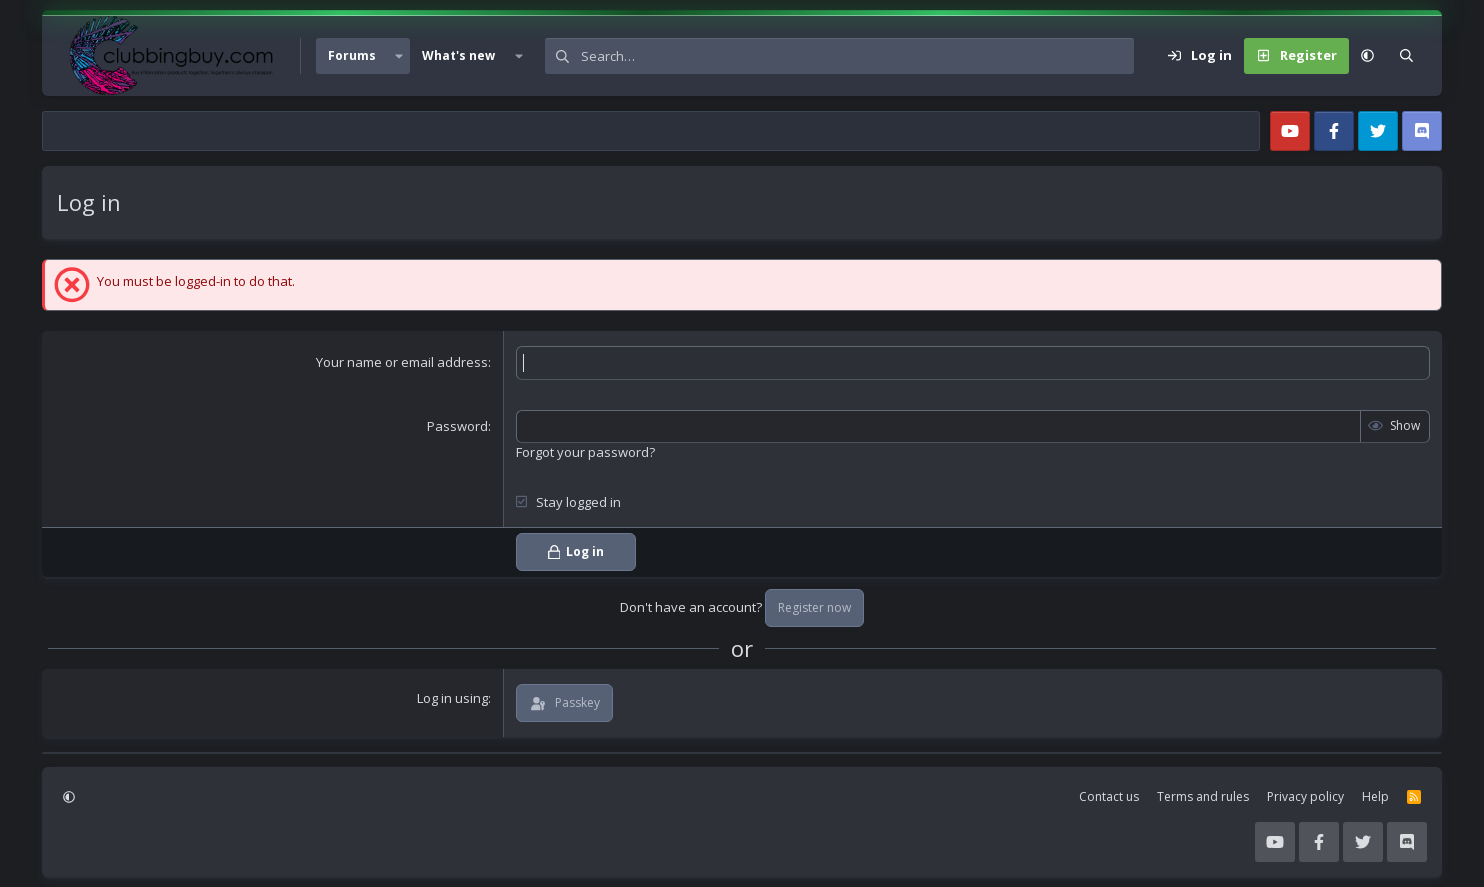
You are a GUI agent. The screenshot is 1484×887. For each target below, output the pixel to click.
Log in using (452, 698)
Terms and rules (1203, 796)
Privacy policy (1305, 796)
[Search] (857, 56)
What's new (458, 55)
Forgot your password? (585, 452)
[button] (399, 56)
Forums (352, 55)
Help (1375, 796)
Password (457, 426)
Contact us (1109, 796)
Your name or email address (402, 362)
